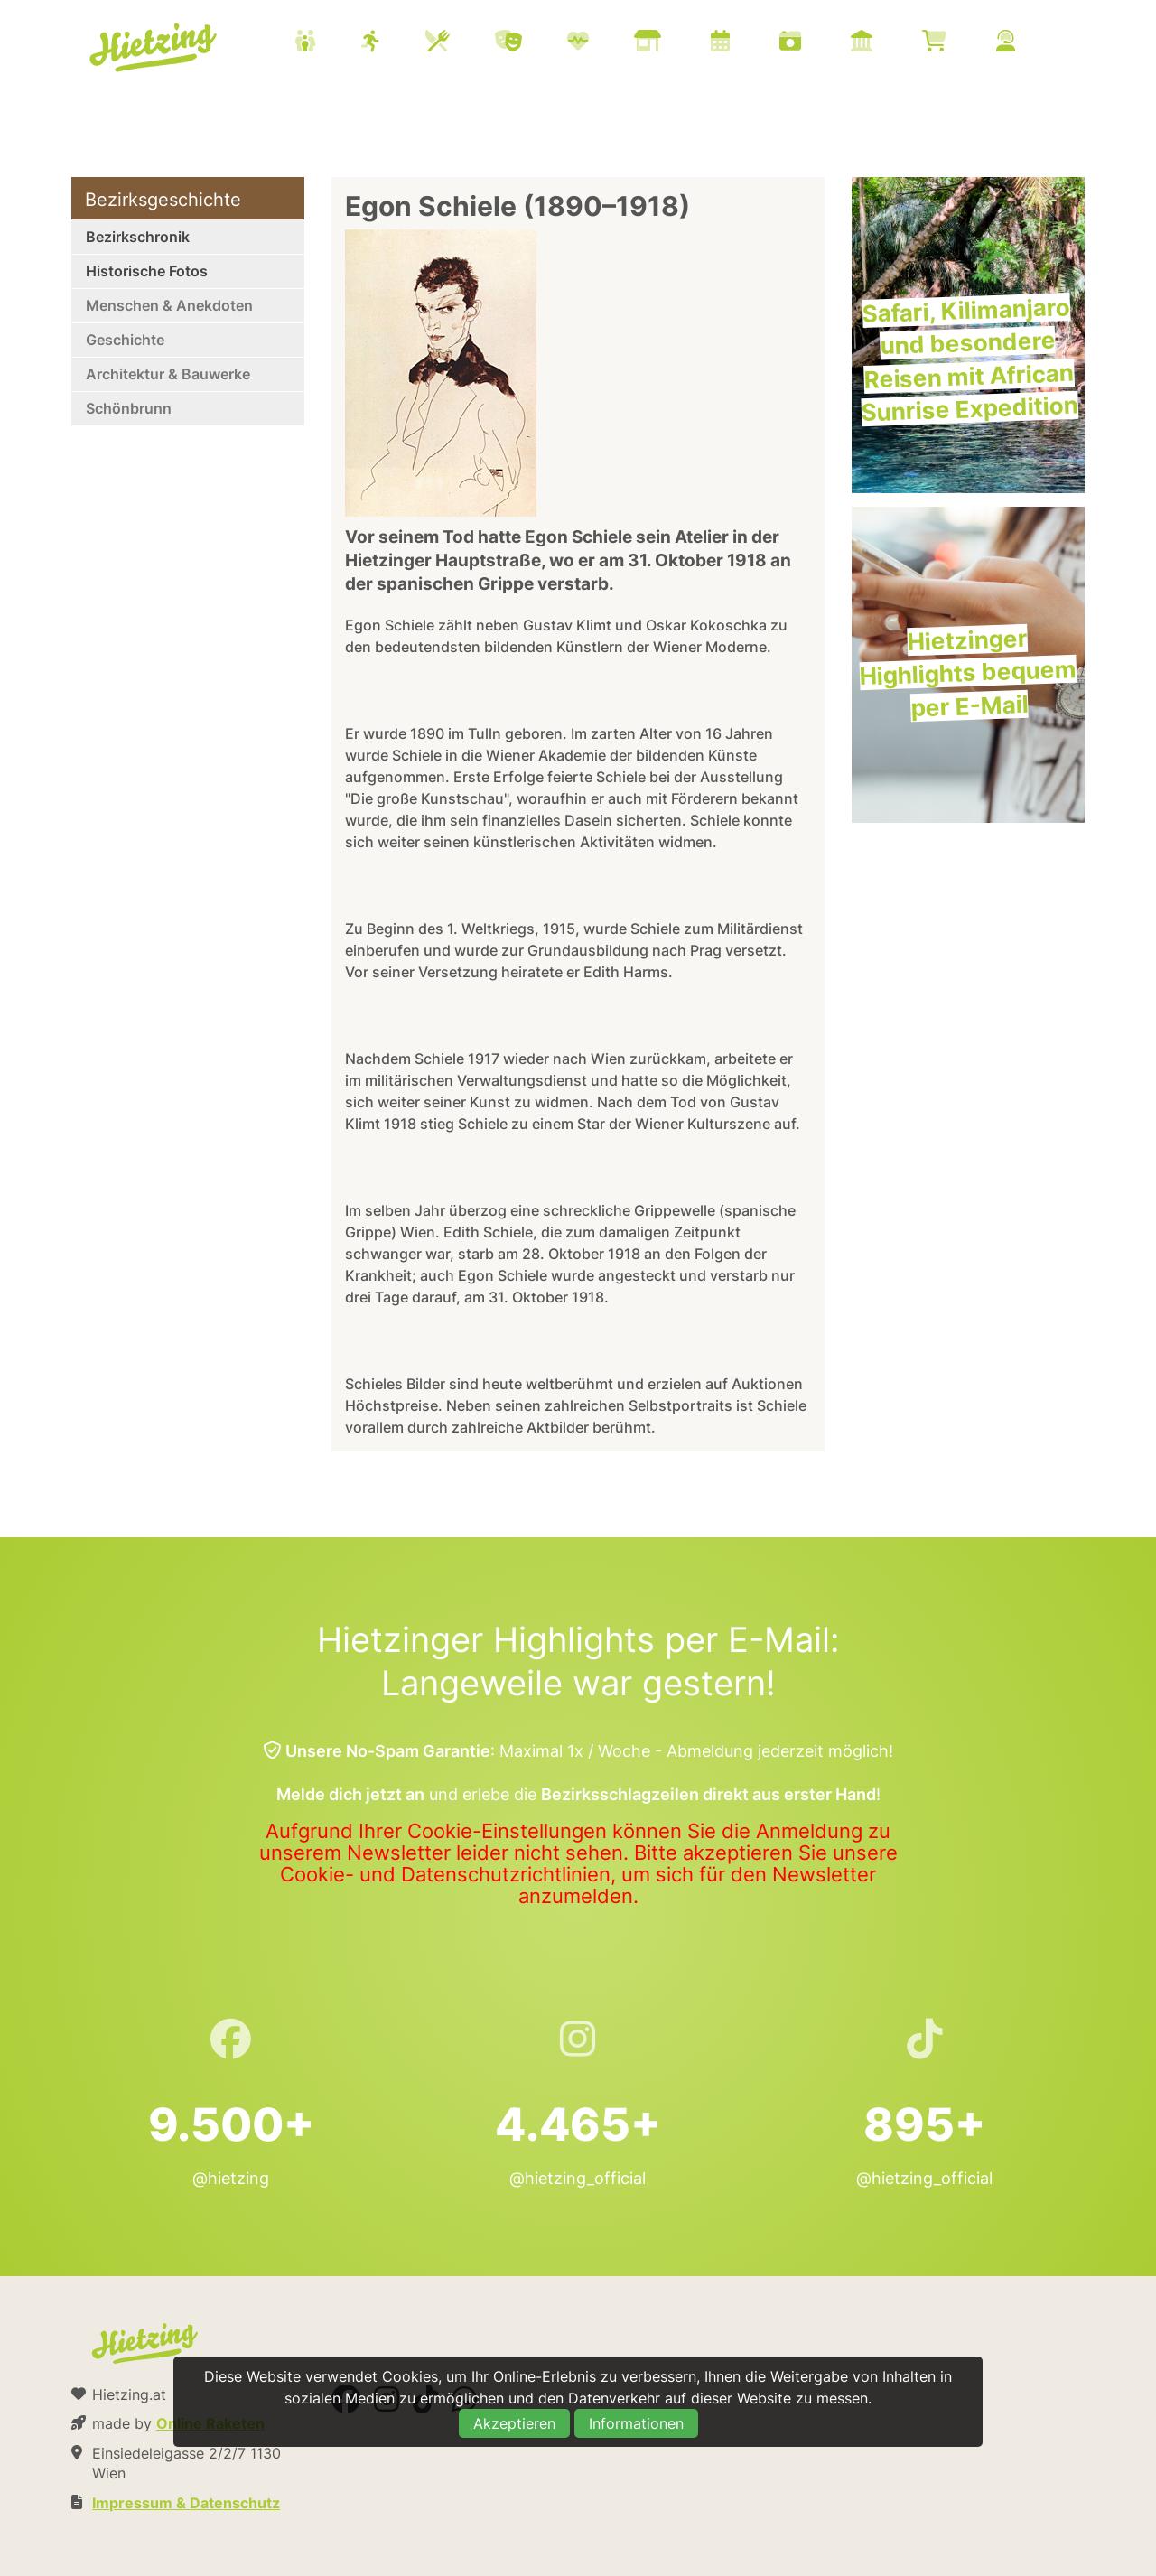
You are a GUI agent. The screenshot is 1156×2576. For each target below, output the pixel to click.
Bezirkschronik (138, 237)
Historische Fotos (147, 271)
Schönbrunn (129, 408)
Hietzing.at (154, 48)
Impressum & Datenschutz (186, 2503)
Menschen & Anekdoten (169, 305)
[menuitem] (677, 43)
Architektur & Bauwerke (168, 374)
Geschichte (125, 340)
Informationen (636, 2423)
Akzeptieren (514, 2423)
